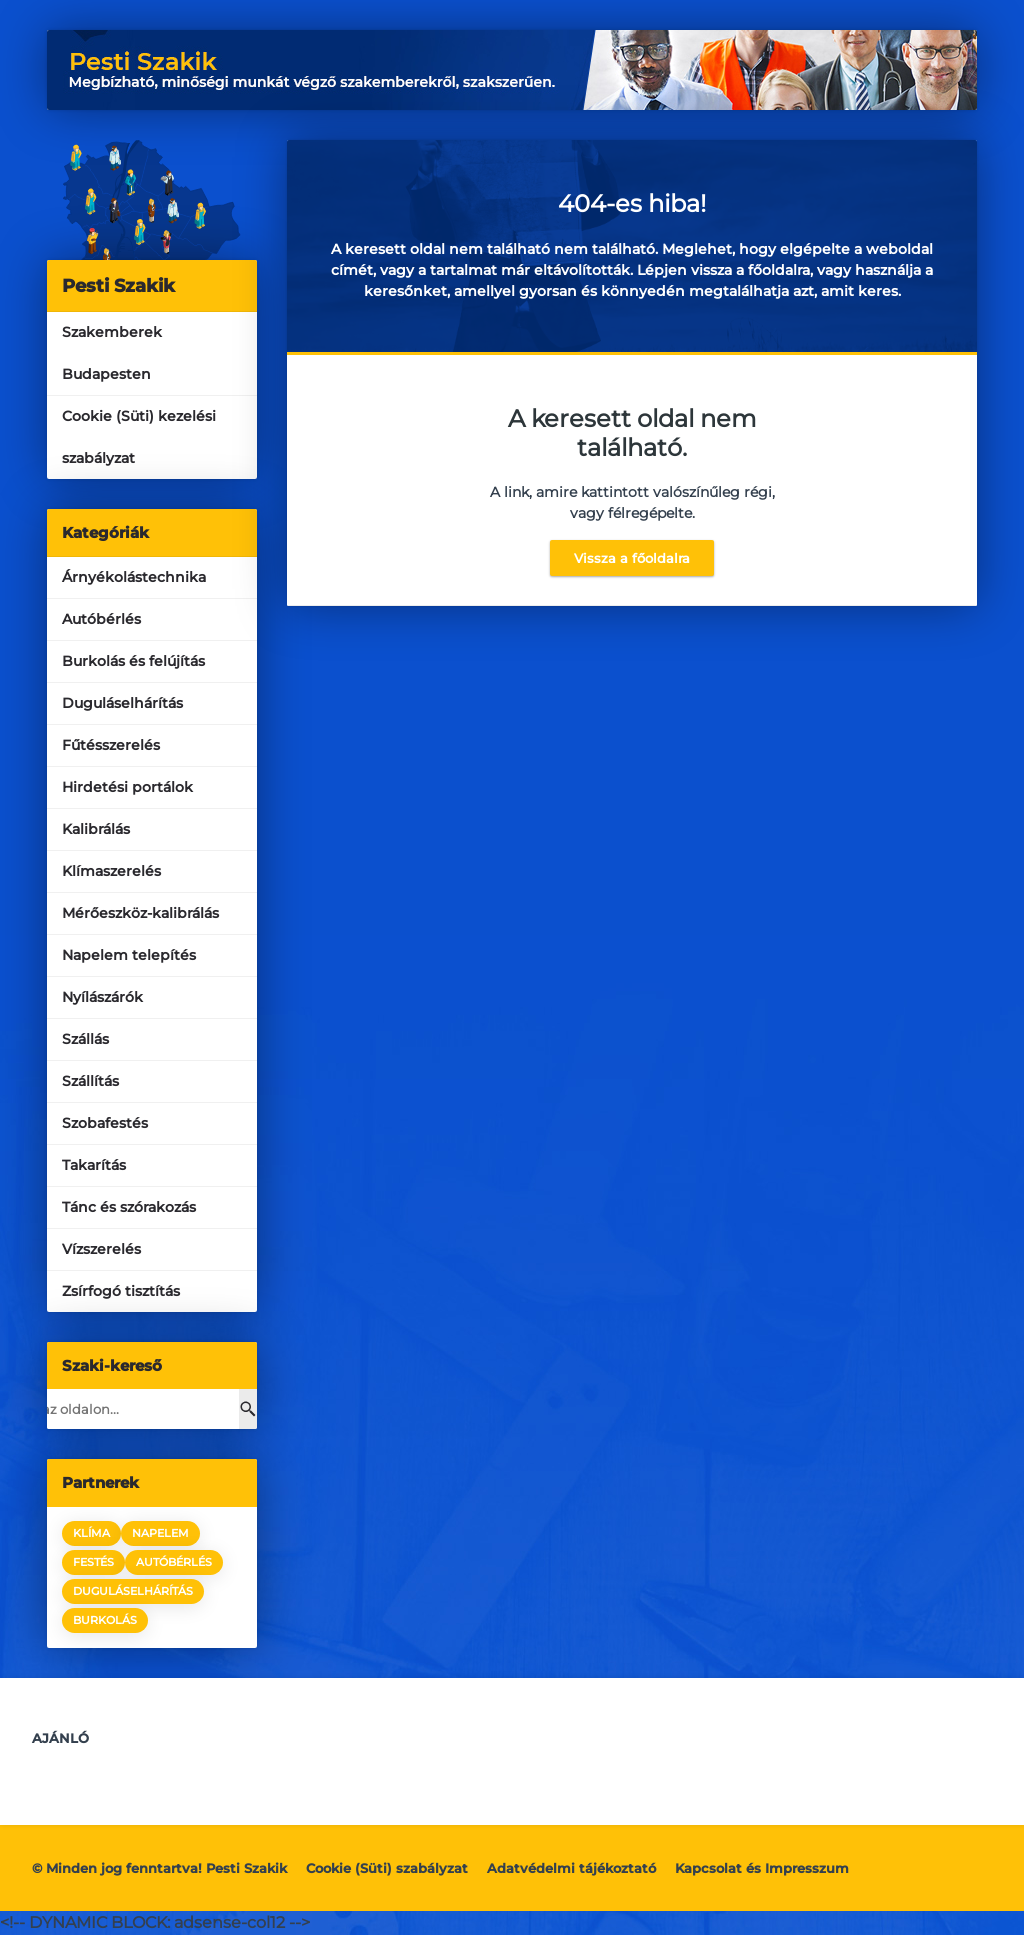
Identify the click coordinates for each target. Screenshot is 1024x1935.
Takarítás (94, 1165)
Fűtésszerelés (111, 745)
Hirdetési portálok (127, 787)
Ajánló (60, 1738)
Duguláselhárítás (122, 703)
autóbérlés (174, 1562)
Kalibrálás (96, 829)
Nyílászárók (102, 997)
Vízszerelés (101, 1249)
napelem (160, 1533)
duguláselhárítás (133, 1591)
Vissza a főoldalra (632, 558)
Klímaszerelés (111, 871)
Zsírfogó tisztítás (121, 1291)
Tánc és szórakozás (129, 1207)
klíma (91, 1533)
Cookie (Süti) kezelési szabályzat (139, 437)
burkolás (105, 1620)
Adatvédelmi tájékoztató (571, 1868)
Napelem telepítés (129, 955)
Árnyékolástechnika (134, 577)
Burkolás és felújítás (133, 661)
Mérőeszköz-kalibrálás (140, 913)
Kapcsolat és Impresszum (762, 1868)
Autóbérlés (101, 619)
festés (93, 1562)
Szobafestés (105, 1123)
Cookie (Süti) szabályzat (387, 1868)
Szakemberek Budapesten (112, 353)
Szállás (85, 1039)
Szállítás (90, 1081)
